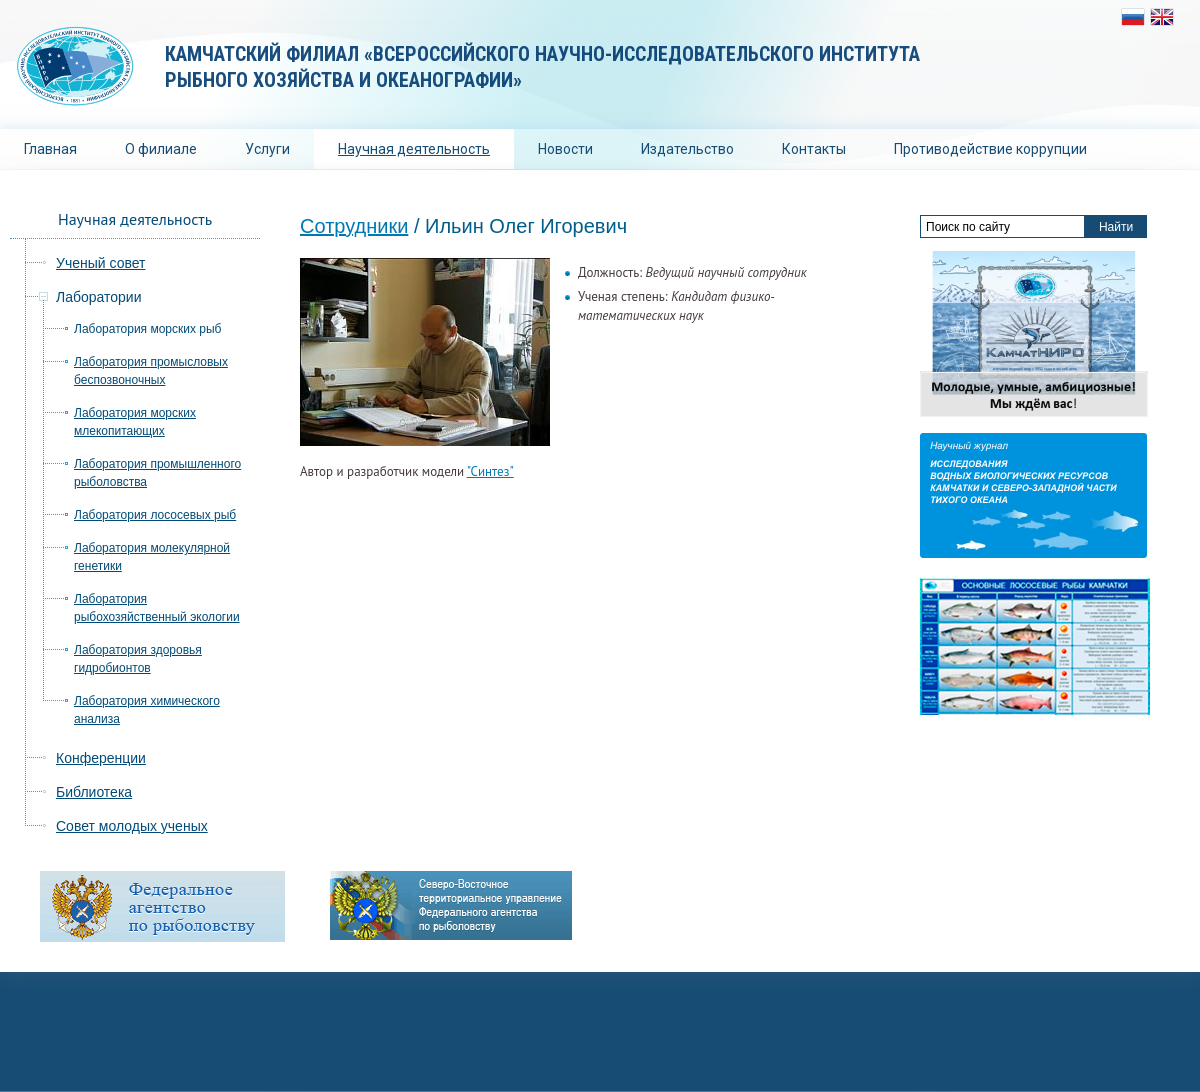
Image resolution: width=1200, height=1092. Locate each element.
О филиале (161, 149)
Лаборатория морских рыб (147, 329)
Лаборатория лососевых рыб (155, 515)
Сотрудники (354, 226)
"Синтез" (490, 471)
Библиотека (94, 792)
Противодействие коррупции (990, 149)
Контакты (814, 149)
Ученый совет (100, 263)
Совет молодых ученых (132, 826)
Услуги (267, 149)
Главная (50, 149)
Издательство (687, 149)
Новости (565, 149)
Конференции (101, 758)
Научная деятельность (414, 149)
